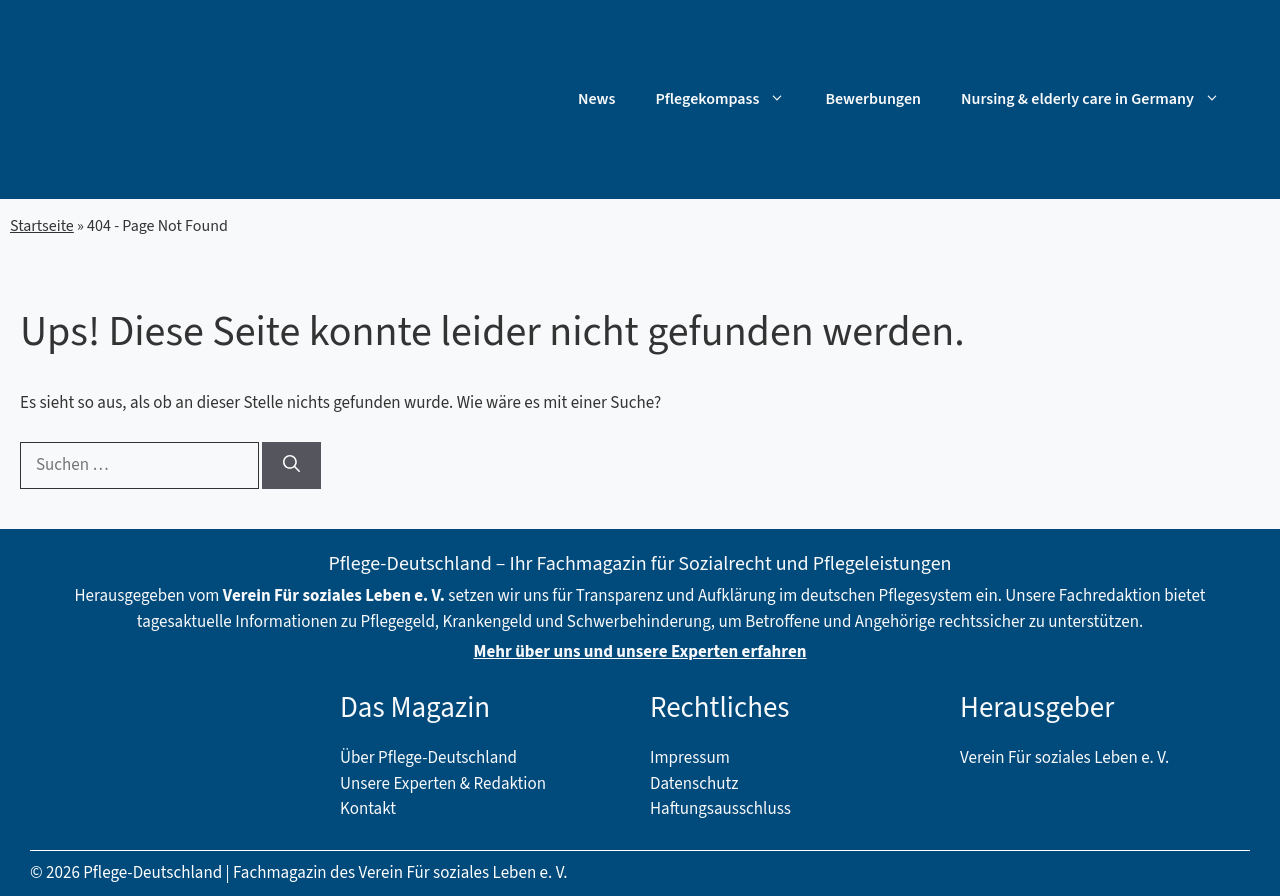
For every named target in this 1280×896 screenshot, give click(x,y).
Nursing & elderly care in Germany (1100, 99)
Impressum (690, 758)
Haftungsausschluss (720, 809)
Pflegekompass (730, 99)
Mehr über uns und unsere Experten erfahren (640, 652)
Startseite (42, 226)
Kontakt (368, 809)
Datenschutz (694, 784)
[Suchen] (291, 466)
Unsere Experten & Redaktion (443, 784)
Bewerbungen (873, 99)
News (596, 99)
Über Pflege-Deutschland (428, 758)
